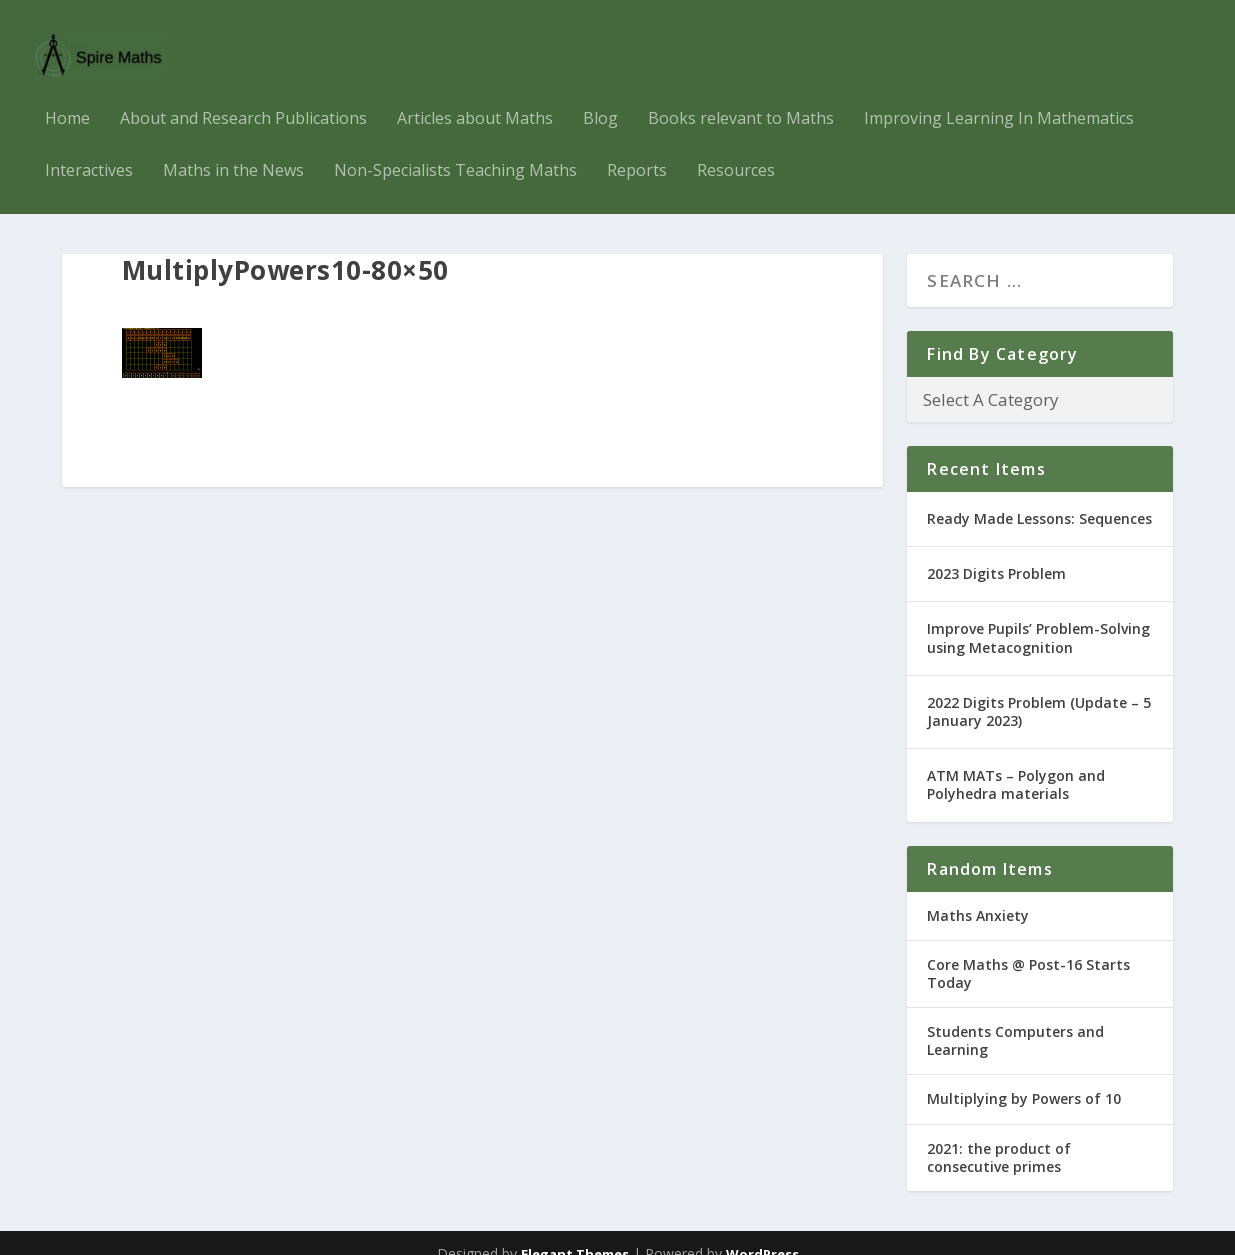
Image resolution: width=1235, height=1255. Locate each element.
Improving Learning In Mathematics (999, 97)
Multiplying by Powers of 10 (1024, 1076)
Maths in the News (233, 149)
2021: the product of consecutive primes (999, 1135)
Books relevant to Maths (741, 97)
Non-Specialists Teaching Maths (455, 149)
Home (67, 97)
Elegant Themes (575, 1232)
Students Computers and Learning (1015, 1018)
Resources (736, 149)
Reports (637, 149)
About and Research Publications (243, 97)
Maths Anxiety (978, 892)
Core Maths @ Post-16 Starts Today (1028, 951)
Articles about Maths (475, 97)
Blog (600, 97)
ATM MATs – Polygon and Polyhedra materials (1016, 762)
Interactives (89, 149)
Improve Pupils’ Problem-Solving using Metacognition (1038, 615)
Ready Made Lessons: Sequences (1039, 496)
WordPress (762, 1232)
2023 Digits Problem (996, 551)
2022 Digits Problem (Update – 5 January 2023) (1039, 689)
